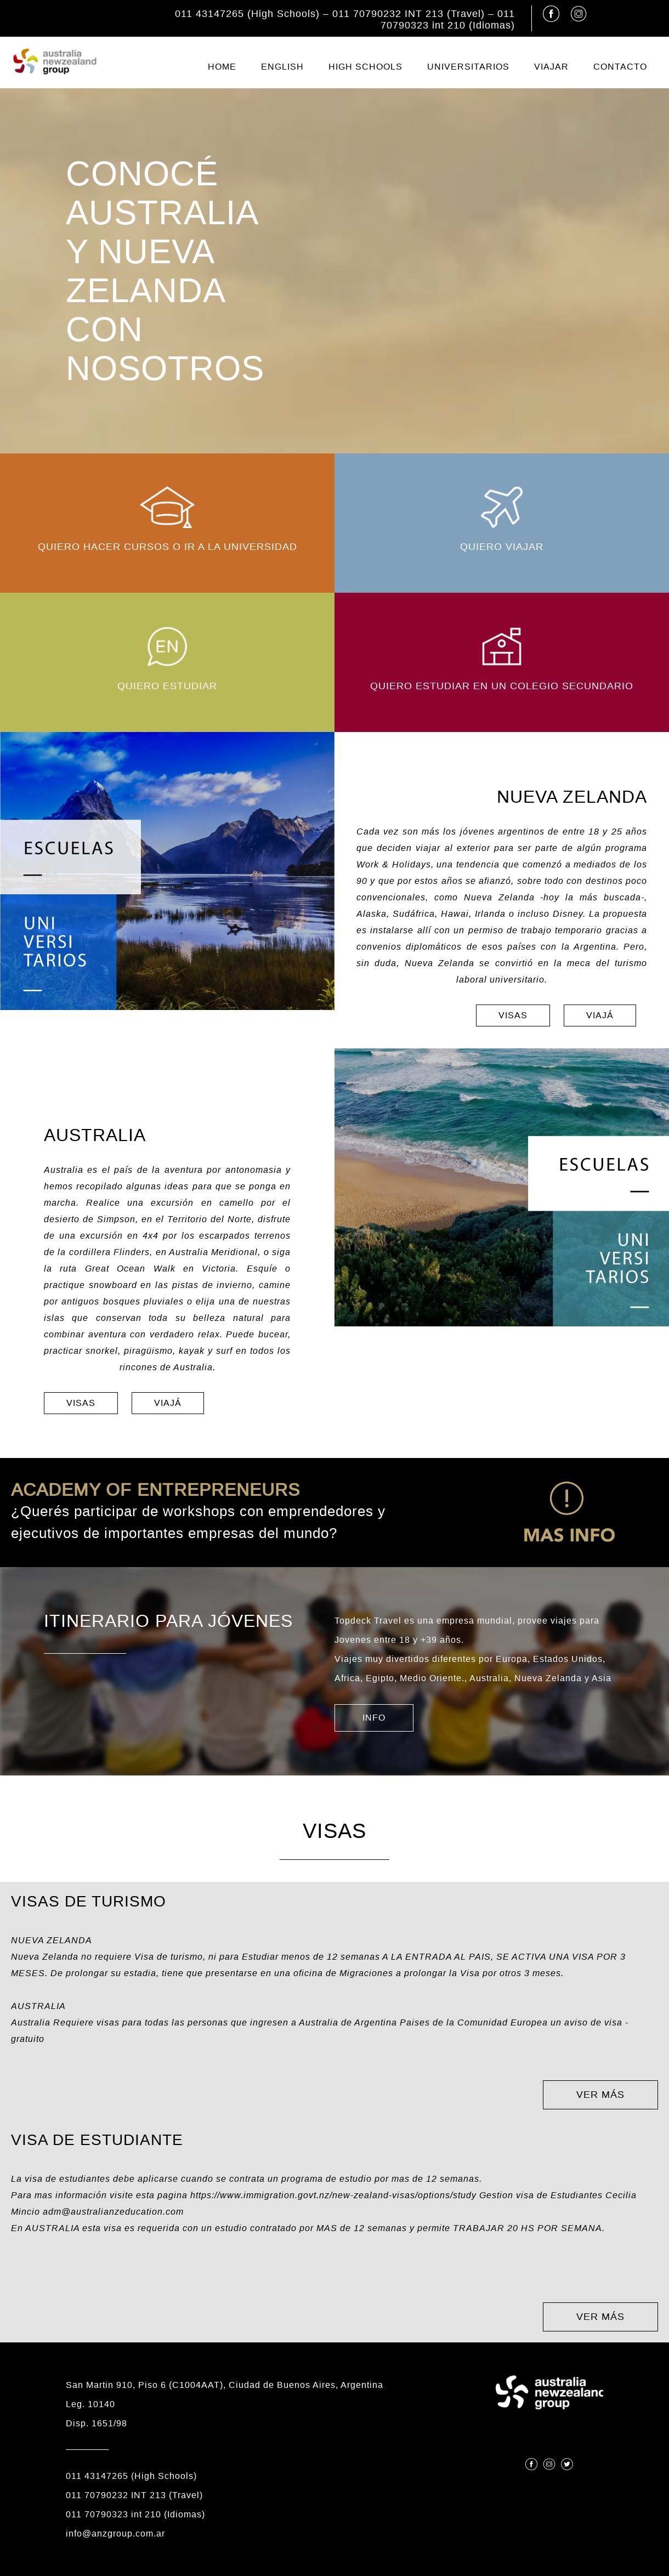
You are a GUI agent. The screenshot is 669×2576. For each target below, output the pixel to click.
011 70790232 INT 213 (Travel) (408, 13)
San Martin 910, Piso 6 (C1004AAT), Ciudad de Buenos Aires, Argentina (224, 2385)
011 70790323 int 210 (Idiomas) (448, 19)
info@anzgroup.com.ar (115, 2533)
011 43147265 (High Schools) (247, 13)
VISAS (513, 1015)
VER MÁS (600, 2094)
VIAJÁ (600, 1015)
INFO (373, 1717)
